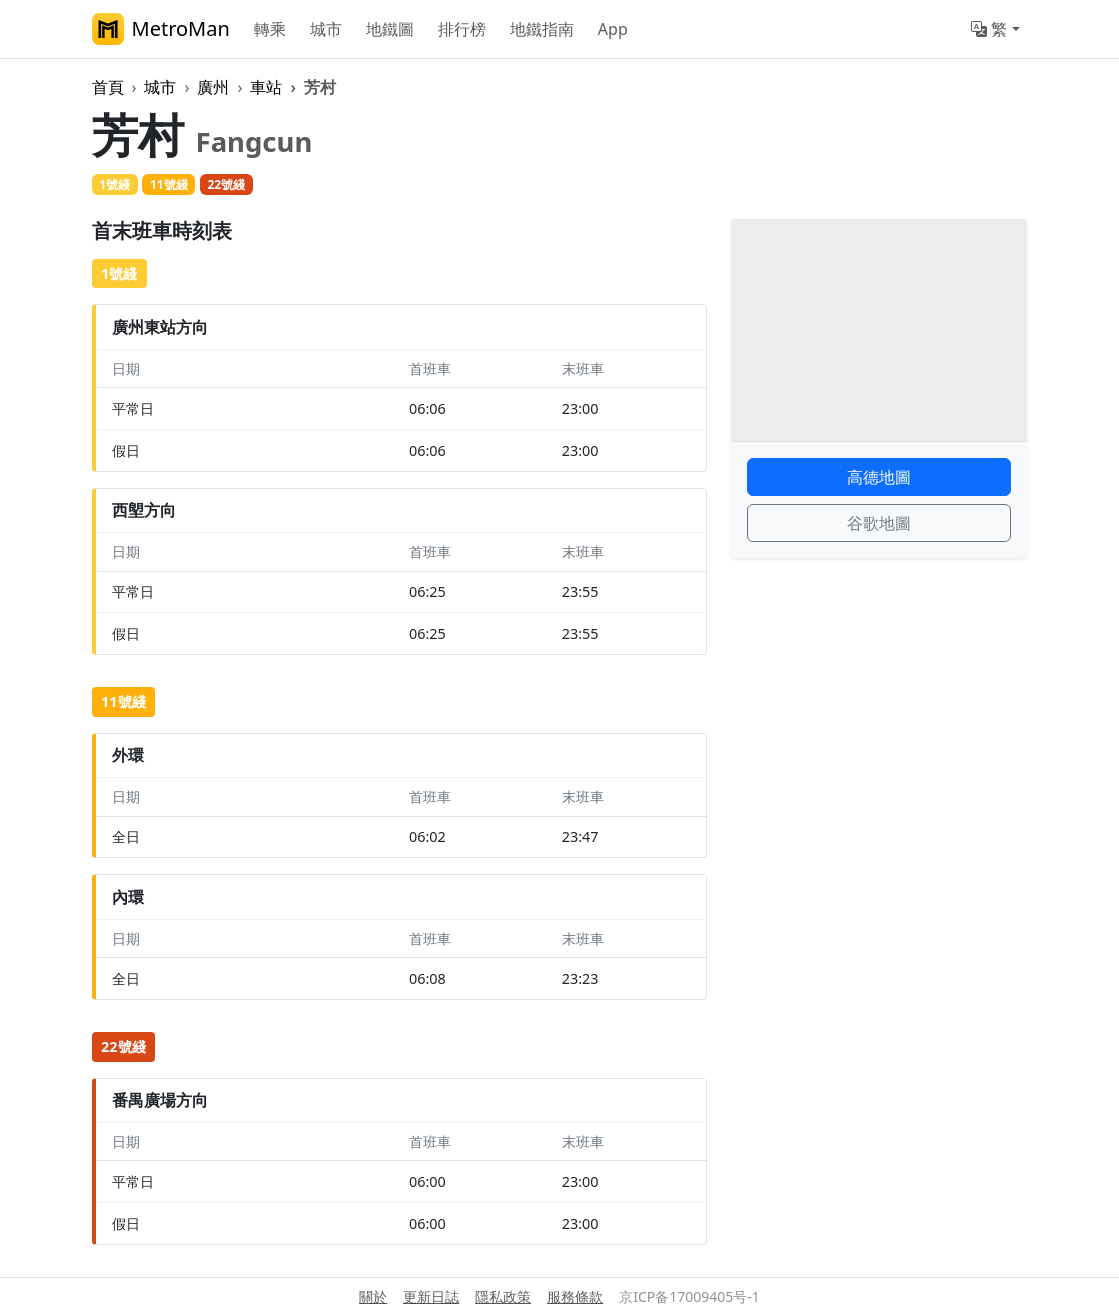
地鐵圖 (390, 29)
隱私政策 (503, 1296)
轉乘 (270, 29)
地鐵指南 (542, 29)
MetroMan (161, 29)
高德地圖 (879, 477)
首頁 (108, 87)
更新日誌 (431, 1296)
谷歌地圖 (879, 523)
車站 (266, 87)
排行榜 (462, 29)
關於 (373, 1296)
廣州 (213, 87)
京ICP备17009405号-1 (689, 1296)
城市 (326, 29)
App (613, 29)
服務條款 (575, 1296)
